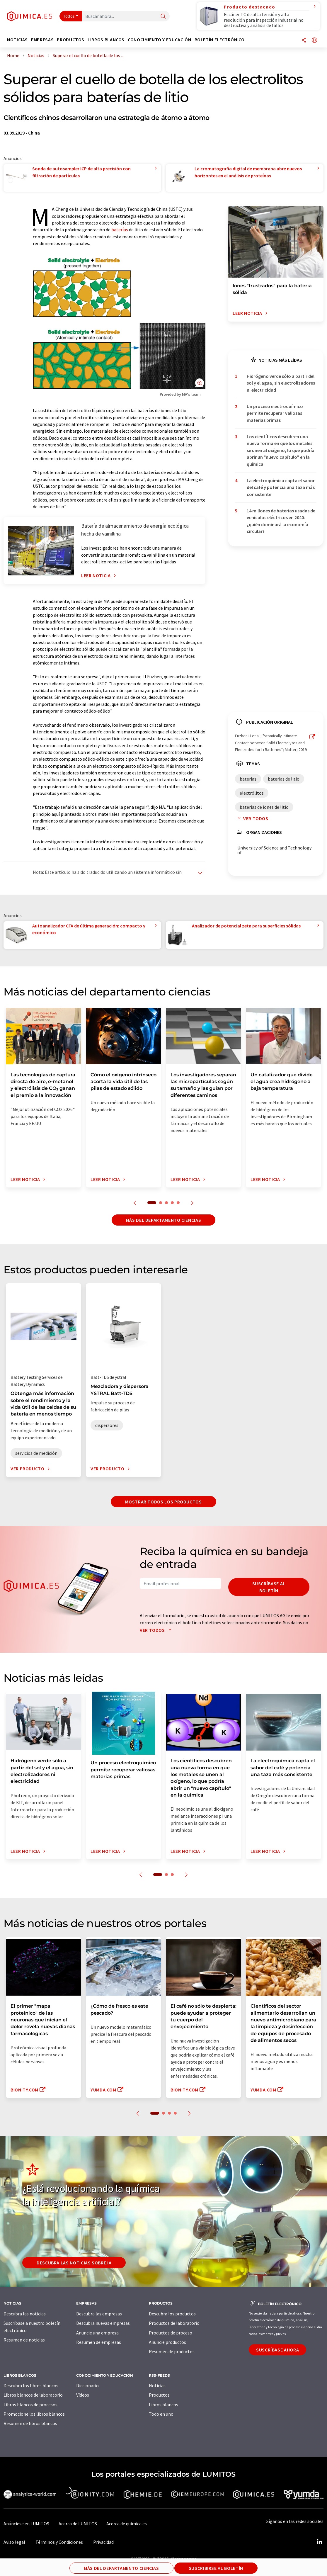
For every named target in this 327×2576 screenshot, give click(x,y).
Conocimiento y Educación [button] (159, 40)
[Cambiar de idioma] (314, 40)
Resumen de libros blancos (30, 2423)
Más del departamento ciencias (163, 1220)
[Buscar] (163, 16)
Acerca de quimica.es (126, 2523)
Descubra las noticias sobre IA (74, 2263)
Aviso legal (14, 2542)
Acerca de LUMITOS (78, 2523)
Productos (159, 2395)
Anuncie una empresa (97, 2333)
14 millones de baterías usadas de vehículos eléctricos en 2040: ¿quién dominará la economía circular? (281, 521)
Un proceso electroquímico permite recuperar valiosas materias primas (275, 413)
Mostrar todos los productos (163, 1502)
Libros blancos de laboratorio (33, 2395)
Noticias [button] (17, 40)
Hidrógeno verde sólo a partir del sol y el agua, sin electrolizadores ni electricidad (281, 383)
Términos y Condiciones (59, 2542)
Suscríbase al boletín (268, 1587)
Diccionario (87, 2385)
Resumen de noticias (24, 2340)
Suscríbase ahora (277, 2350)
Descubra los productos (172, 2314)
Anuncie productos (167, 2342)
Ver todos (251, 818)
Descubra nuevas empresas (103, 2323)
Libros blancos (163, 2404)
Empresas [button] (42, 40)
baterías (119, 229)
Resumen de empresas (98, 2342)
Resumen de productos (172, 2351)
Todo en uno (161, 2414)
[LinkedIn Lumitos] (319, 2542)
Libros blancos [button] (106, 40)
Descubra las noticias (25, 2314)
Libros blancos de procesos (30, 2404)
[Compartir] (304, 40)
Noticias (157, 2385)
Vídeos (82, 2395)
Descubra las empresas (99, 2314)
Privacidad (103, 2542)
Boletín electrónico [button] (220, 40)
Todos (69, 16)
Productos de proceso (170, 2333)
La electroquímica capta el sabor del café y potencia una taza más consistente (281, 487)
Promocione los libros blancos (34, 2414)
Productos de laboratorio (174, 2323)
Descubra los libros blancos (31, 2385)
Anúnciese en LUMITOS (26, 2523)
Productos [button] (70, 40)
